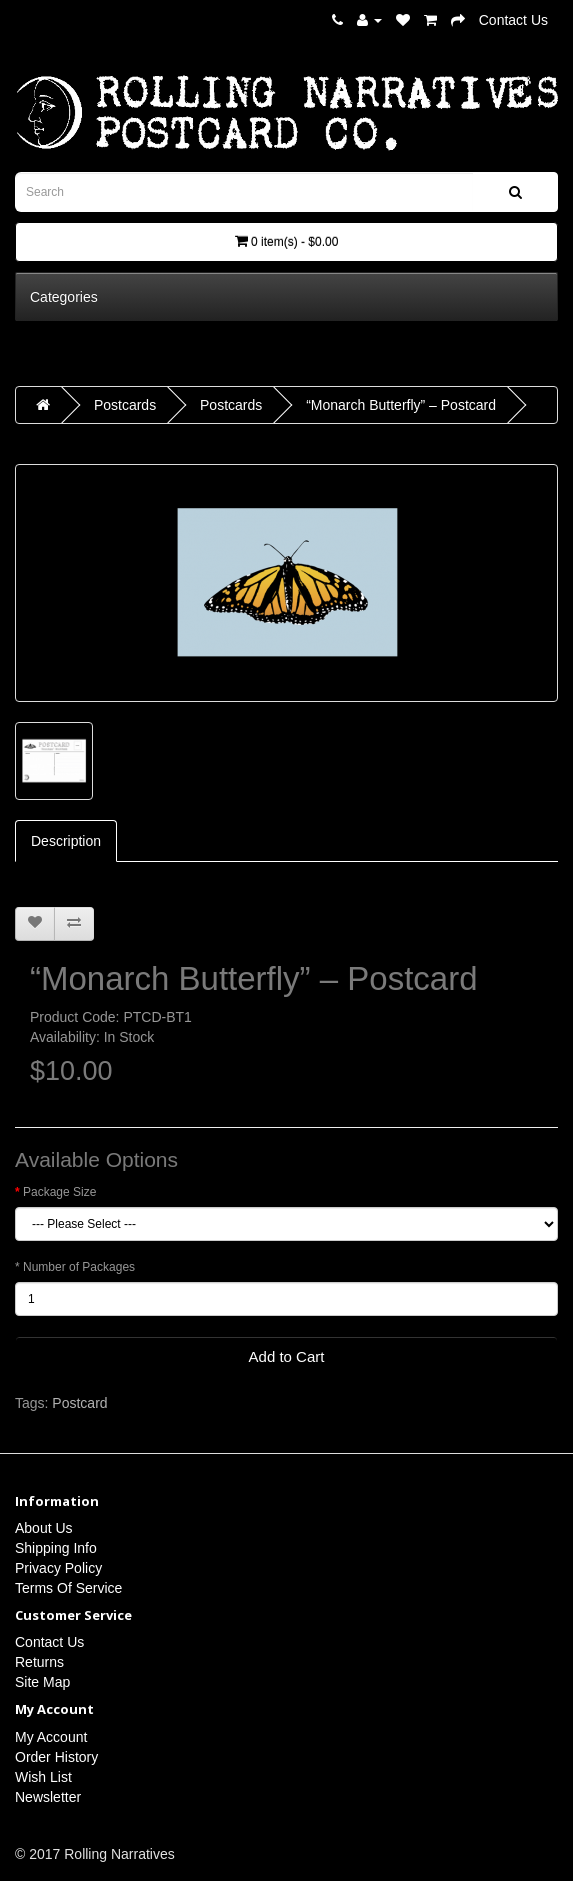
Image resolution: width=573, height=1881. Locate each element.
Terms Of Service (68, 1588)
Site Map (42, 1682)
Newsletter (48, 1797)
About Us (44, 1528)
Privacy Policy (58, 1568)
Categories (64, 297)
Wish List (43, 1777)
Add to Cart (287, 1356)
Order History (56, 1757)
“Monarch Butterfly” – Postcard (401, 405)
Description (66, 841)
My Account (51, 1737)
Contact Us (513, 20)
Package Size (59, 1192)
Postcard (79, 1403)
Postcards (125, 405)
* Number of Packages (75, 1267)
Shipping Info (56, 1548)
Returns (39, 1662)
